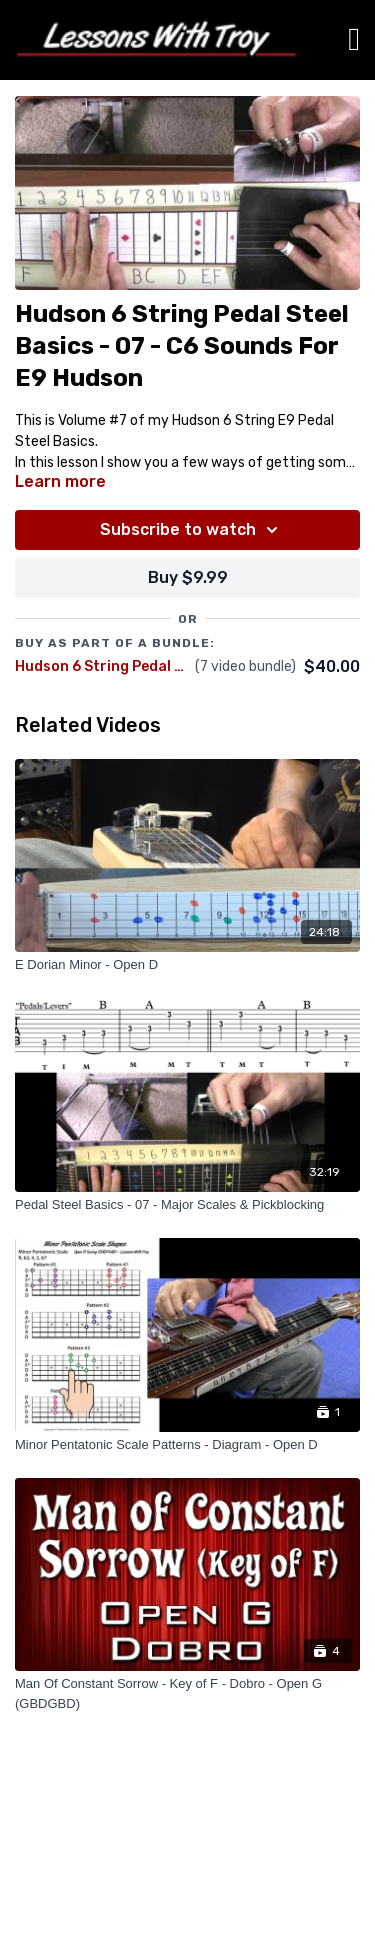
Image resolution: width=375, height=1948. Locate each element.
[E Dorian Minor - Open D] (187, 965)
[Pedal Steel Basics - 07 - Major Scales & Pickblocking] (187, 1205)
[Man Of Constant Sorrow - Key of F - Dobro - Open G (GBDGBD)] (187, 1693)
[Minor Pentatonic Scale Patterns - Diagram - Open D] (187, 1445)
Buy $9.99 (188, 577)
